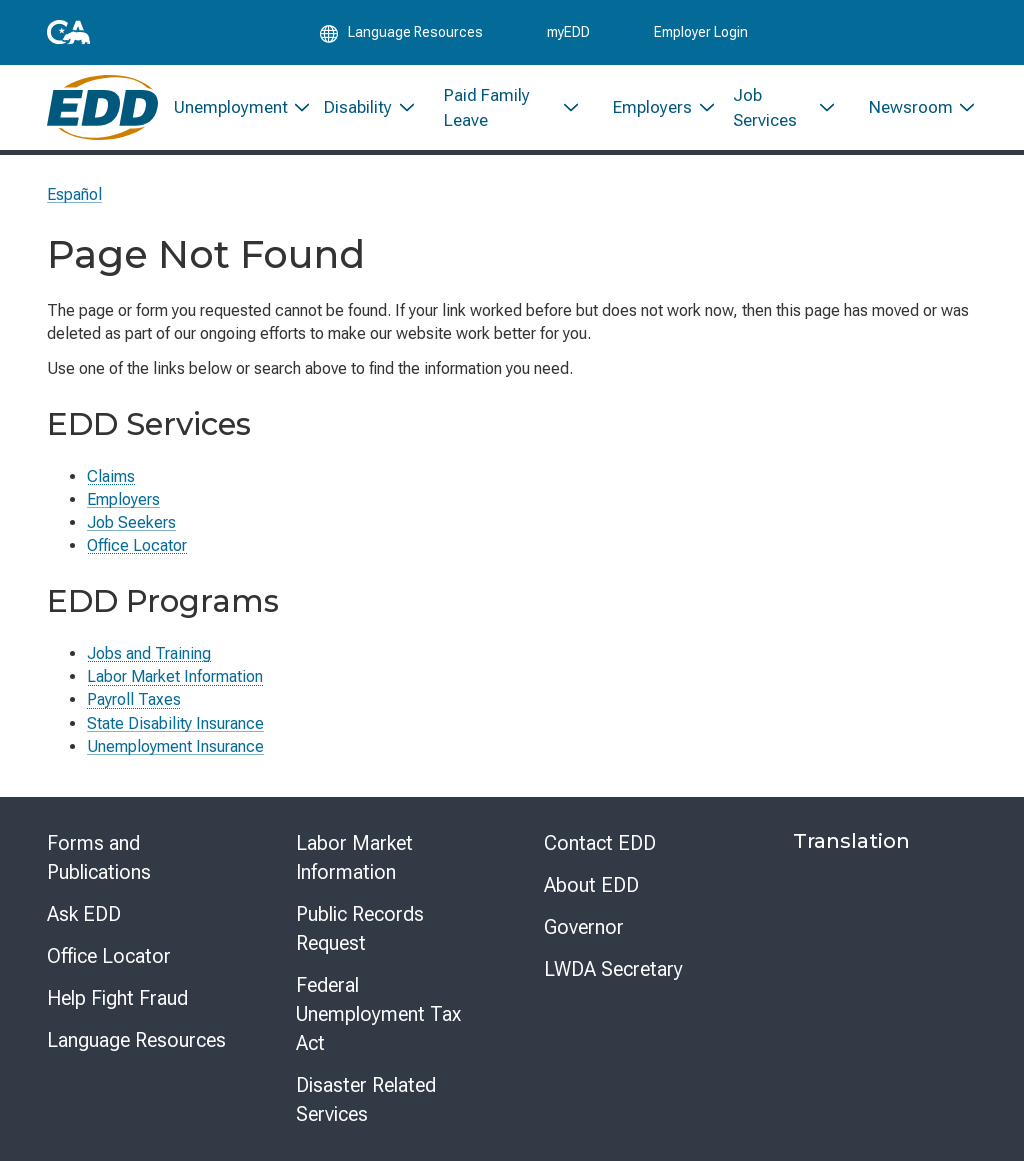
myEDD (568, 32)
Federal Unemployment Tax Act (378, 1014)
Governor (584, 927)
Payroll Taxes (134, 699)
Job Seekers (131, 522)
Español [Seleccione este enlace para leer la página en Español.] (74, 194)
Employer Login (701, 32)
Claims (111, 476)
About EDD (591, 885)
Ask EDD (84, 914)
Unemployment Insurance (175, 746)
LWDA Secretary (613, 969)
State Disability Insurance (175, 723)
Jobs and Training (149, 653)
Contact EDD (600, 843)
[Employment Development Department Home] (102, 107)
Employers (123, 499)
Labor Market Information (175, 676)
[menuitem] (233, 107)
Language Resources (136, 1040)
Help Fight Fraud (117, 998)
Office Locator (137, 545)
